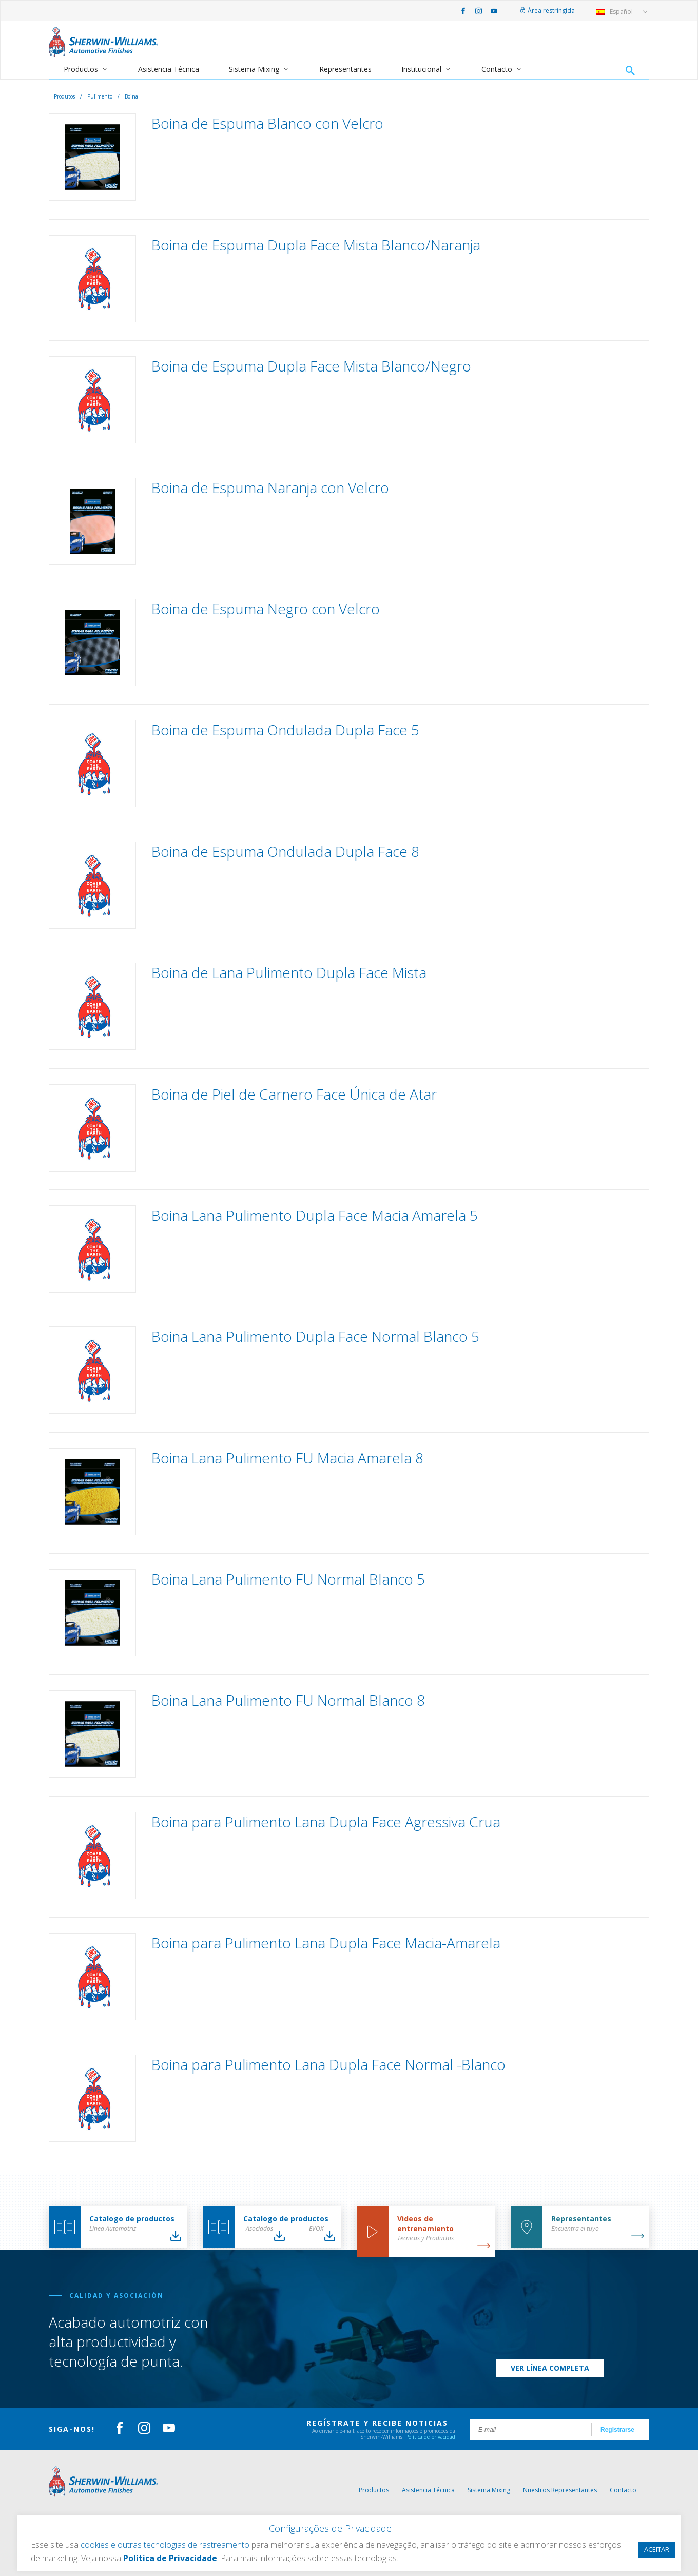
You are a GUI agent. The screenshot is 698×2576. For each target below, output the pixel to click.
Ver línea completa (550, 2368)
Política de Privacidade (170, 2558)
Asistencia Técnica (168, 69)
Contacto (496, 69)
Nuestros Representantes (560, 2490)
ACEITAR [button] (656, 2549)
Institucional (421, 69)
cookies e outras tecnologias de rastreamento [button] (165, 2544)
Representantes (345, 69)
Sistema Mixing (254, 69)
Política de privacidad (430, 2437)
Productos (81, 69)
